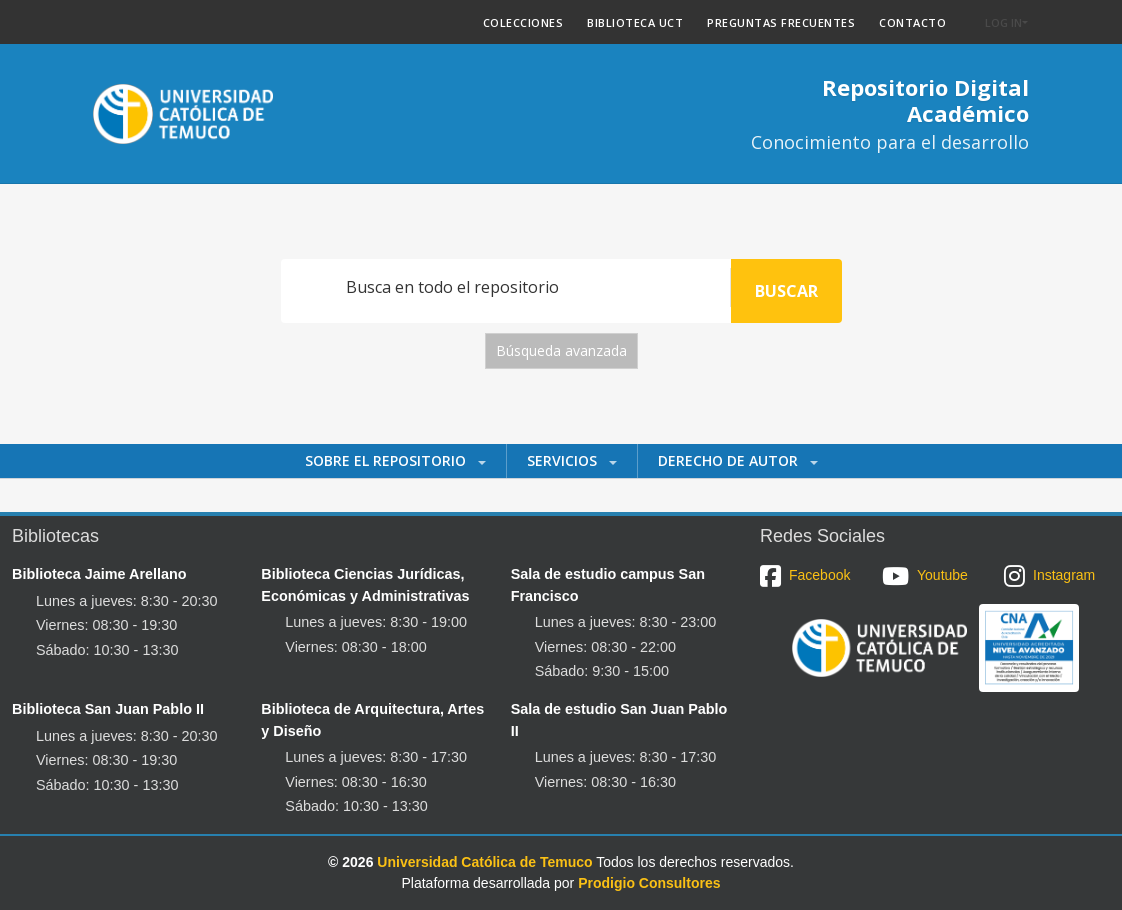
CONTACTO (912, 22)
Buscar (786, 291)
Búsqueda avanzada (561, 350)
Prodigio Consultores (649, 883)
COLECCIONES (523, 22)
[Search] (506, 287)
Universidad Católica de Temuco (484, 862)
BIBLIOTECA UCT (635, 22)
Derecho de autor (730, 460)
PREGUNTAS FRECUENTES (781, 22)
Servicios (564, 460)
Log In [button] (1003, 22)
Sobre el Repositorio (387, 460)
